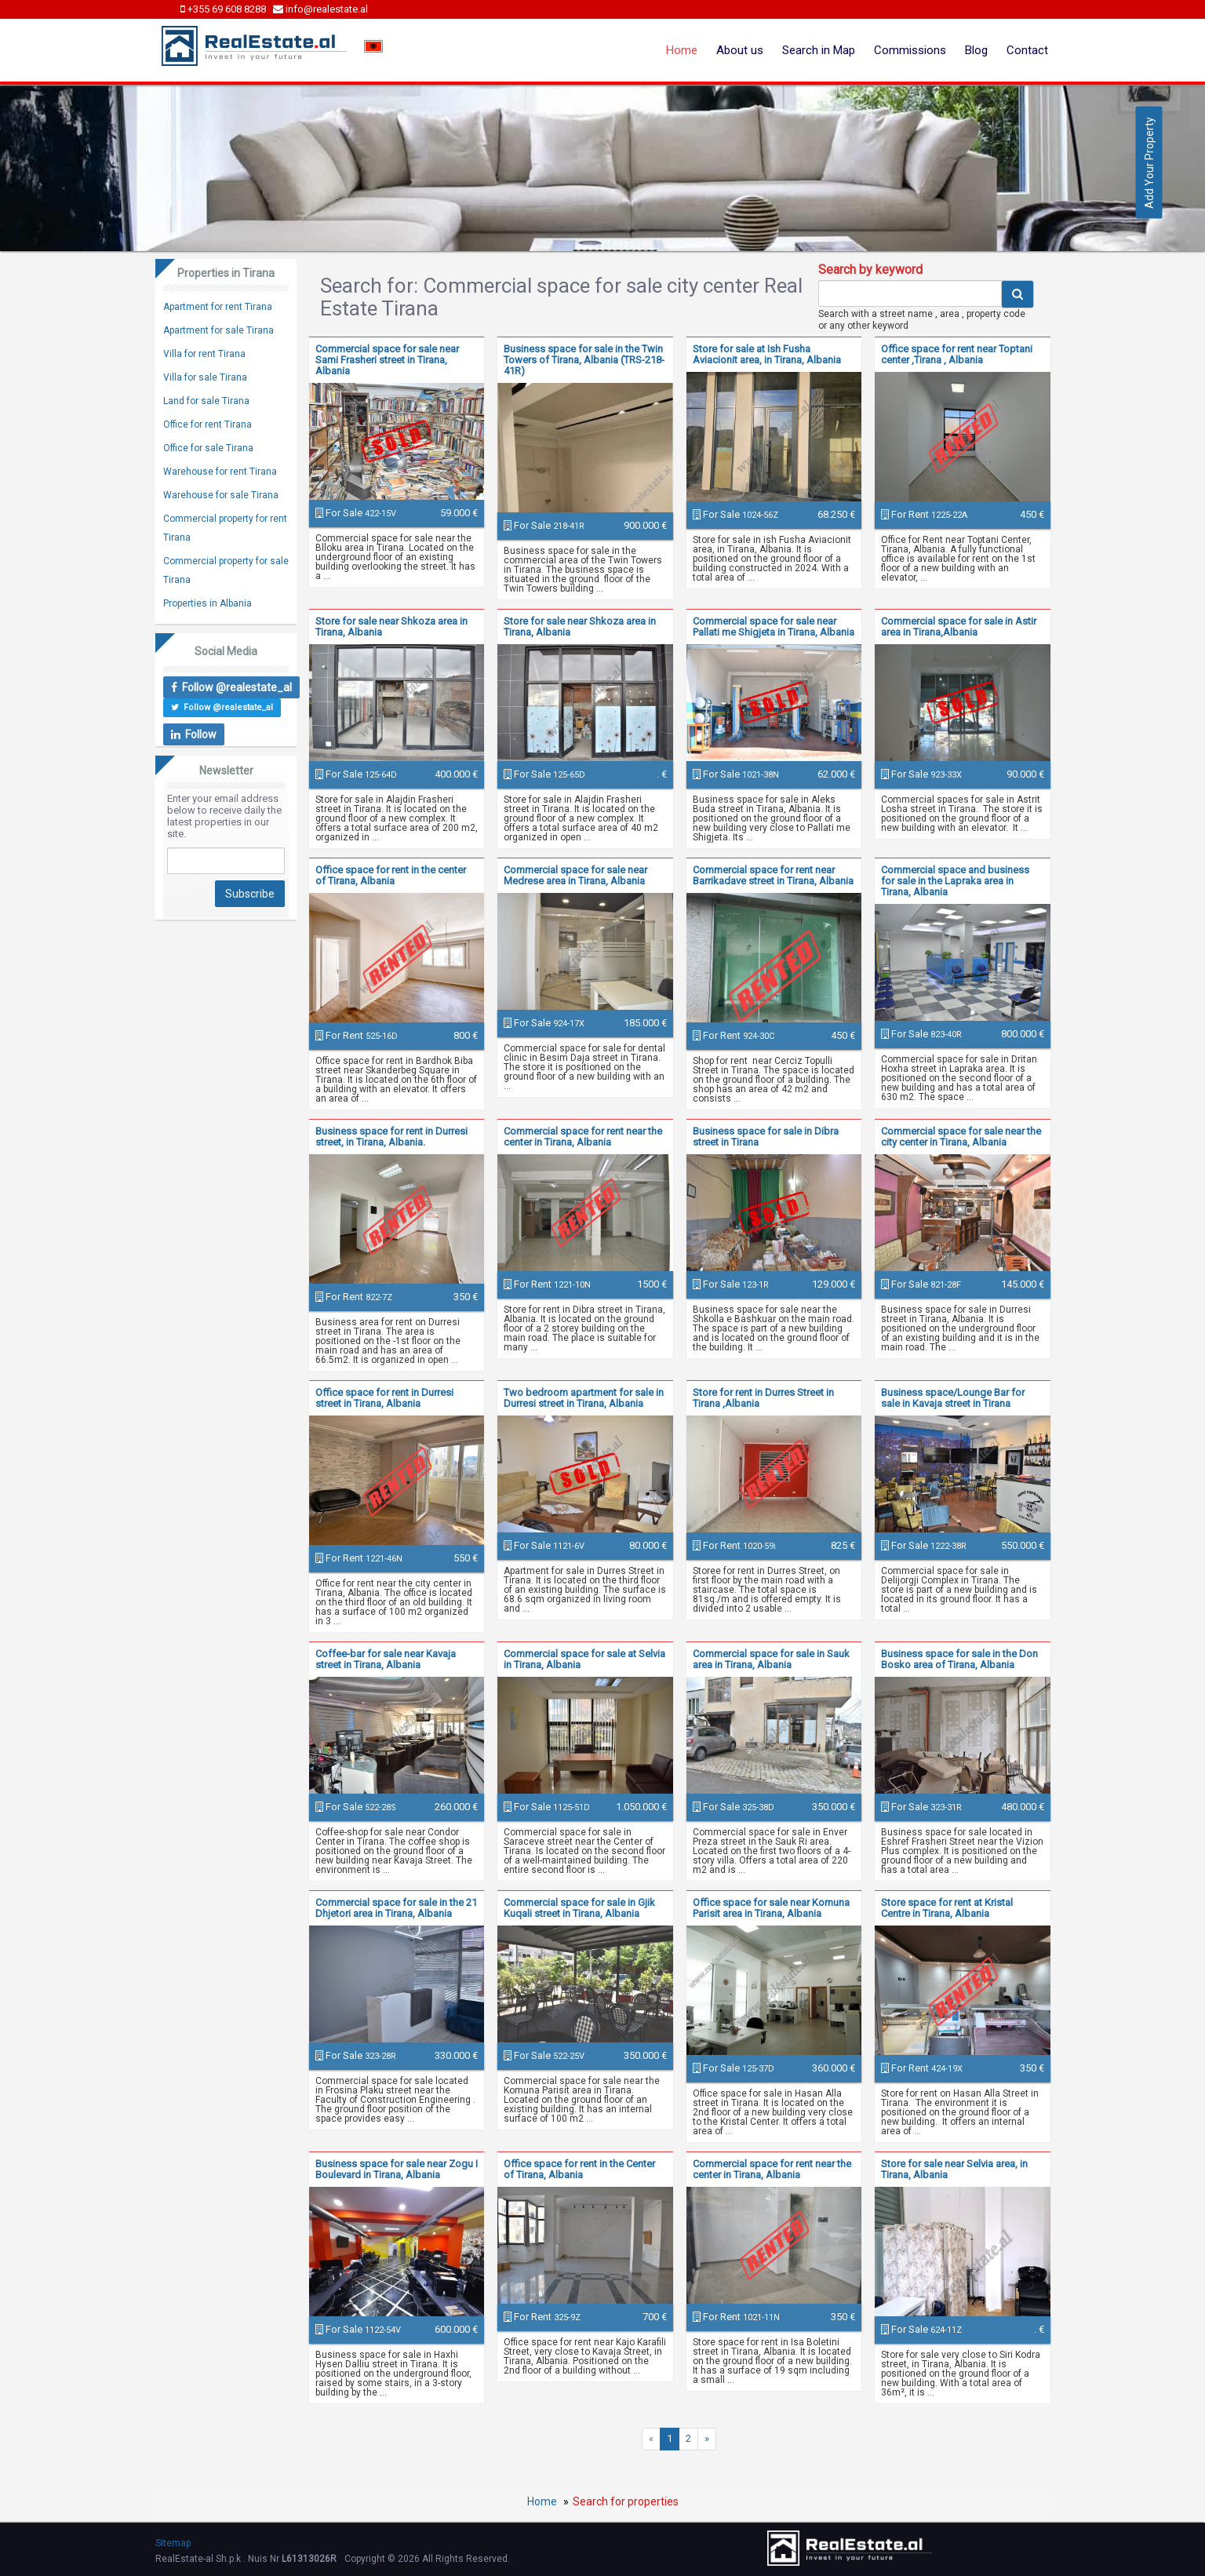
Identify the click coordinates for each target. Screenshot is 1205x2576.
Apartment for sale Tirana (218, 330)
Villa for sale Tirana (205, 377)
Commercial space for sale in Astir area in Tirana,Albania (958, 626)
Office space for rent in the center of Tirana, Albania (390, 875)
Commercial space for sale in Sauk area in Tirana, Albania (771, 1659)
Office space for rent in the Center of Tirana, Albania (579, 2169)
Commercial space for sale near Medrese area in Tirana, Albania (575, 875)
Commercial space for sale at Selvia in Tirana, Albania (584, 1659)
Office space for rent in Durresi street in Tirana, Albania (384, 1397)
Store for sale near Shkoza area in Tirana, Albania (391, 626)
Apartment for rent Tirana (217, 306)
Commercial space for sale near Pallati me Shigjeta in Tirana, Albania (773, 626)
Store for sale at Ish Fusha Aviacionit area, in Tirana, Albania (767, 354)
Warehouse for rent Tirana (220, 471)
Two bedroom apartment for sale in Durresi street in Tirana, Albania (584, 1397)
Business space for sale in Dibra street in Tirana (766, 1136)
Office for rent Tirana (207, 424)
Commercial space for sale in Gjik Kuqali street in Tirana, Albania (579, 1907)
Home (681, 50)
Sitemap (173, 2543)
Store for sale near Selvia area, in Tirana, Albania (954, 2169)
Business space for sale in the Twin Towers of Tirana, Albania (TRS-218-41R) (584, 360)
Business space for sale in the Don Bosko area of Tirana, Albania (959, 1659)
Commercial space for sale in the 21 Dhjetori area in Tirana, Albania (396, 1907)
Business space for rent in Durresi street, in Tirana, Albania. (391, 1136)
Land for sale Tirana (206, 400)
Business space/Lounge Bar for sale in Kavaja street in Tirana (953, 1397)
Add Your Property (1149, 163)
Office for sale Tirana (208, 448)
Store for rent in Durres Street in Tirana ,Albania (763, 1397)
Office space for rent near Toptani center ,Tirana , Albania (956, 354)
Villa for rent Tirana (204, 353)
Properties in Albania (207, 603)
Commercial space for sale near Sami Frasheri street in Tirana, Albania (387, 360)
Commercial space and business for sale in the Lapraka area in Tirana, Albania (955, 881)
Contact (1027, 50)
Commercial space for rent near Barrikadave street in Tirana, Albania (773, 875)
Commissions (910, 50)
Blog (976, 50)
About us (739, 50)
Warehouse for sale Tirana (220, 495)
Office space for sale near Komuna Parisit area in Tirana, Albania (771, 1907)
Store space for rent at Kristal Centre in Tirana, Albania (947, 1907)
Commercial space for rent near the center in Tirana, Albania (583, 1136)
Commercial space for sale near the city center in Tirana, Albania (961, 1136)
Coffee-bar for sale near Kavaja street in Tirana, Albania (385, 1659)
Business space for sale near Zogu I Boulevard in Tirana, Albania (396, 2169)
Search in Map (818, 50)
